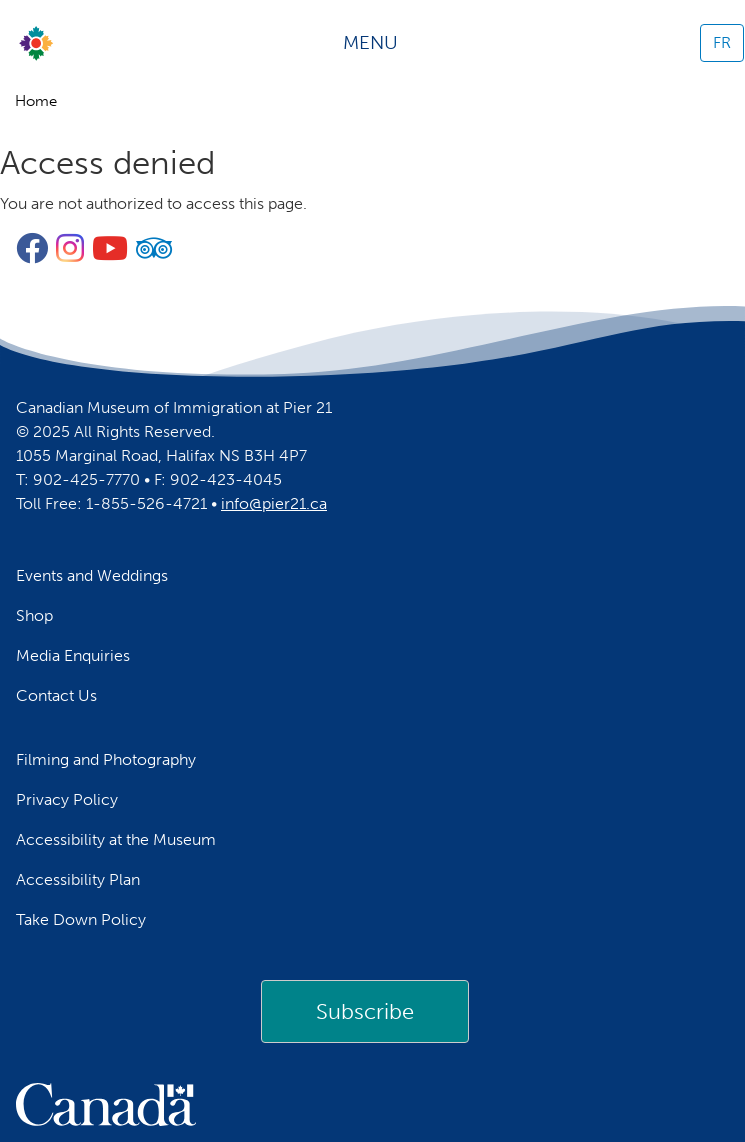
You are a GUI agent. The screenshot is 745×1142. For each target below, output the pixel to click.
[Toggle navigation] (377, 42)
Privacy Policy (67, 799)
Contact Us (56, 695)
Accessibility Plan (78, 879)
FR (722, 42)
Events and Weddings (92, 575)
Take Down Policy (81, 919)
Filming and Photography (106, 759)
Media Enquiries (73, 655)
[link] (365, 1011)
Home (36, 101)
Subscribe (365, 1011)
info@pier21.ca (274, 503)
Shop (34, 615)
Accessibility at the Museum (116, 839)
